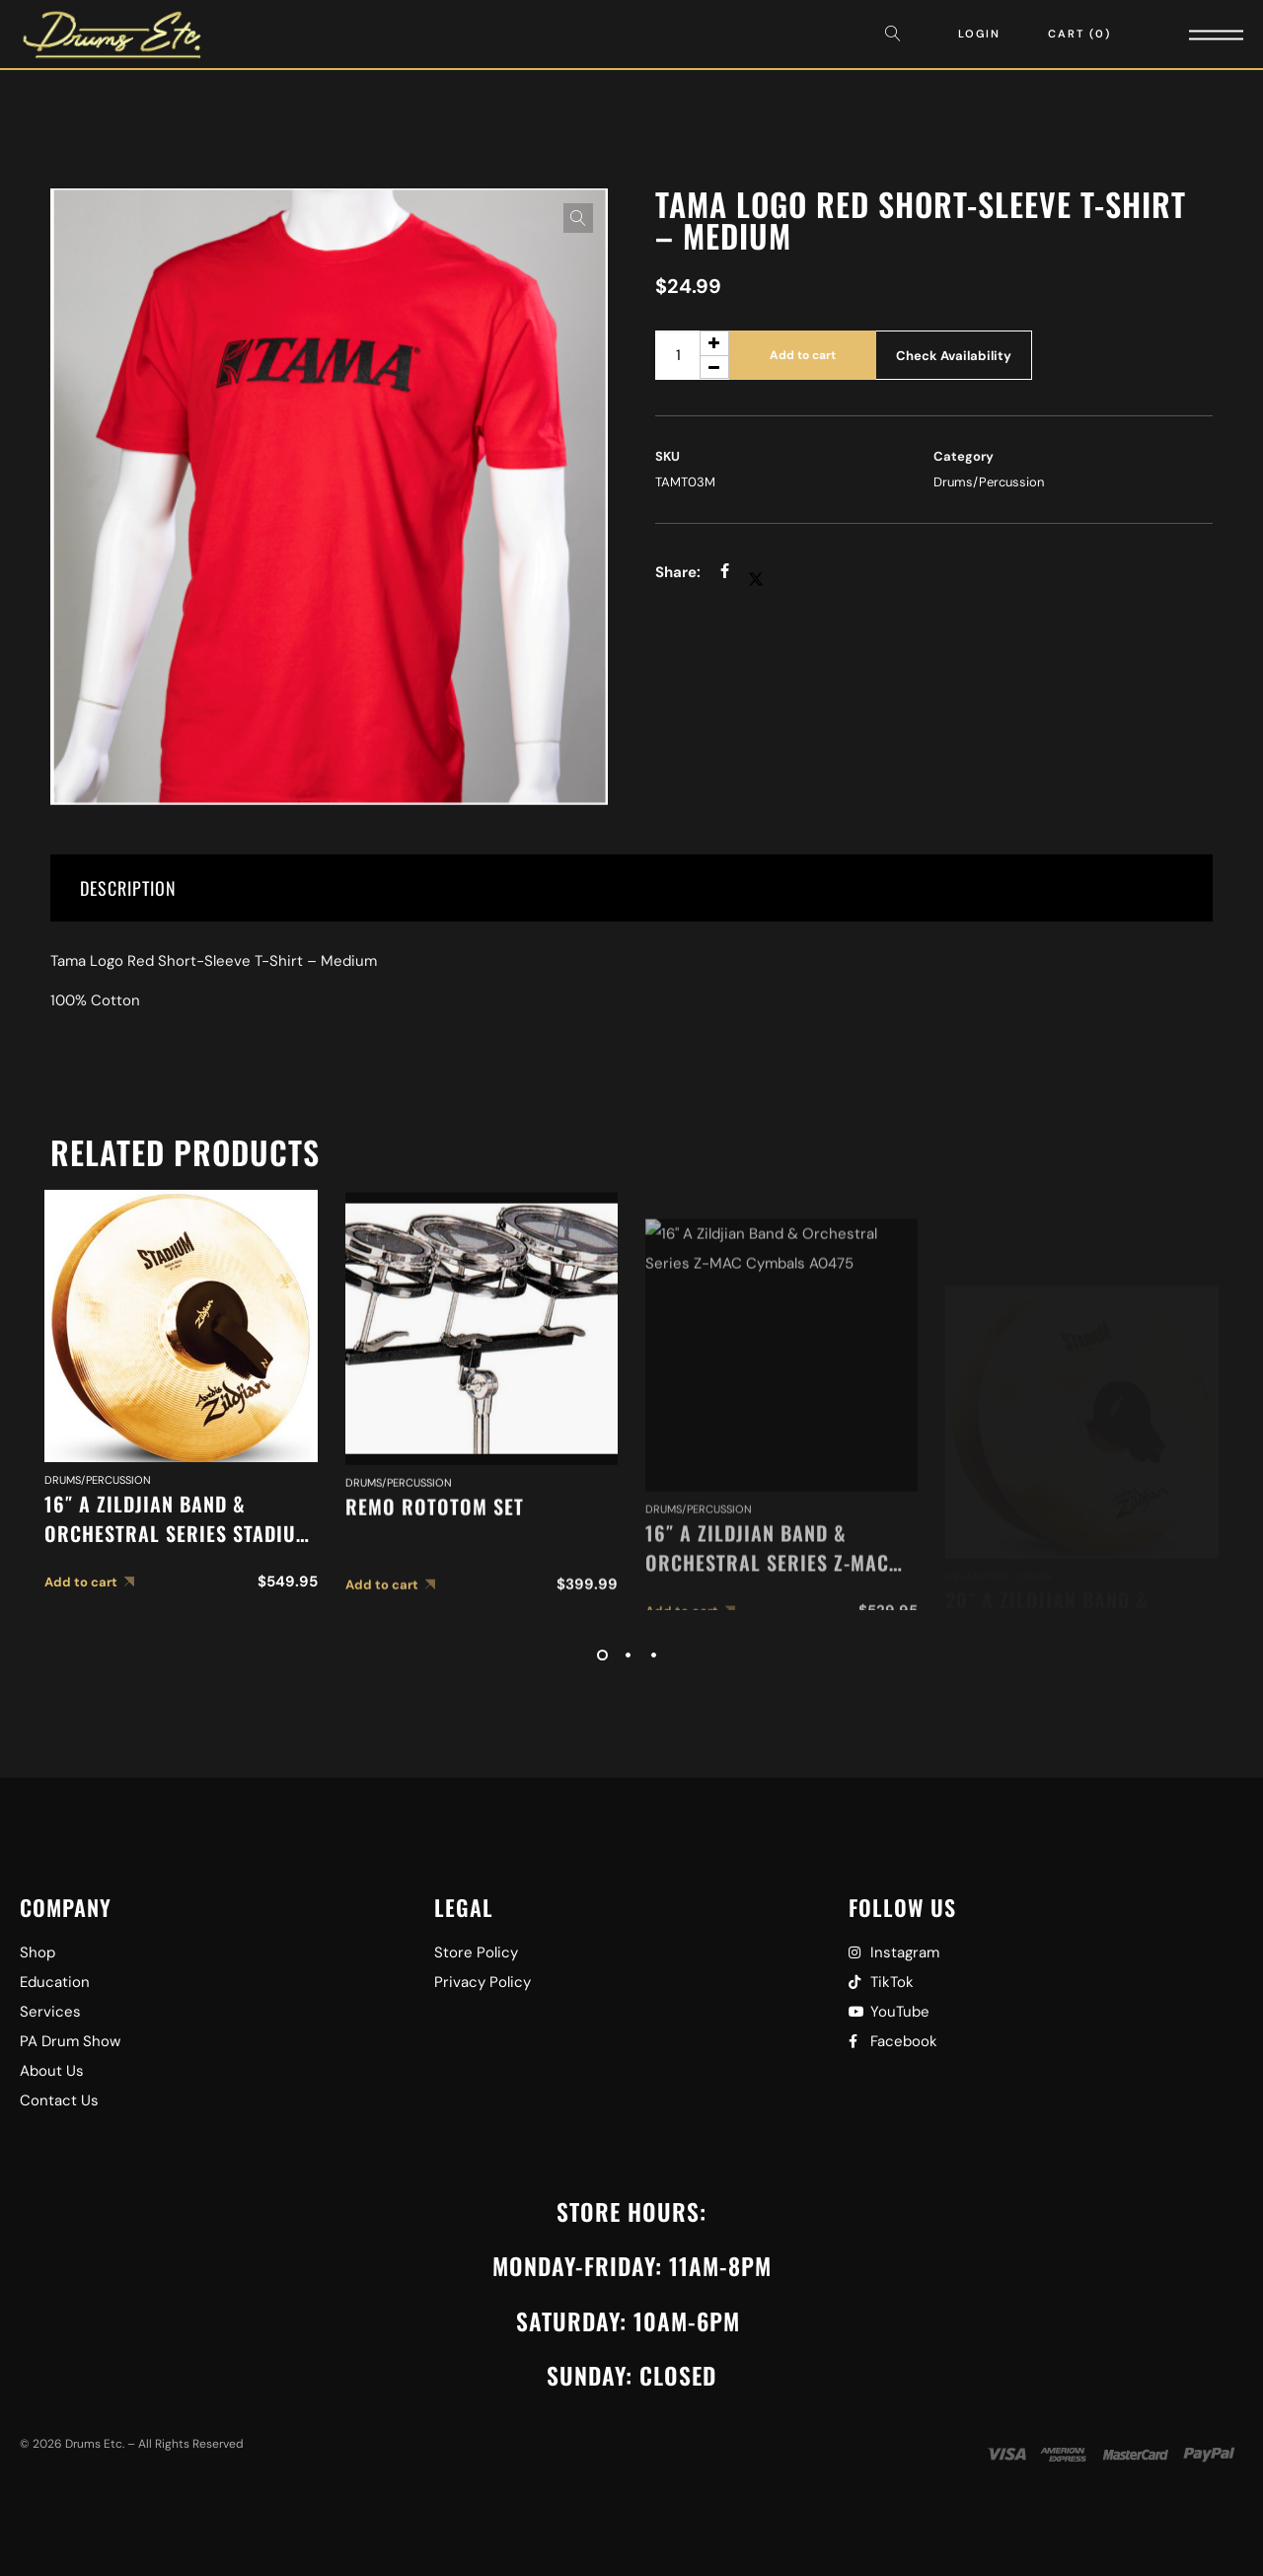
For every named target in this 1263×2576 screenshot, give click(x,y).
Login (979, 33)
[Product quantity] (692, 355)
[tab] (631, 887)
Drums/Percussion (988, 482)
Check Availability (953, 355)
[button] (578, 218)
